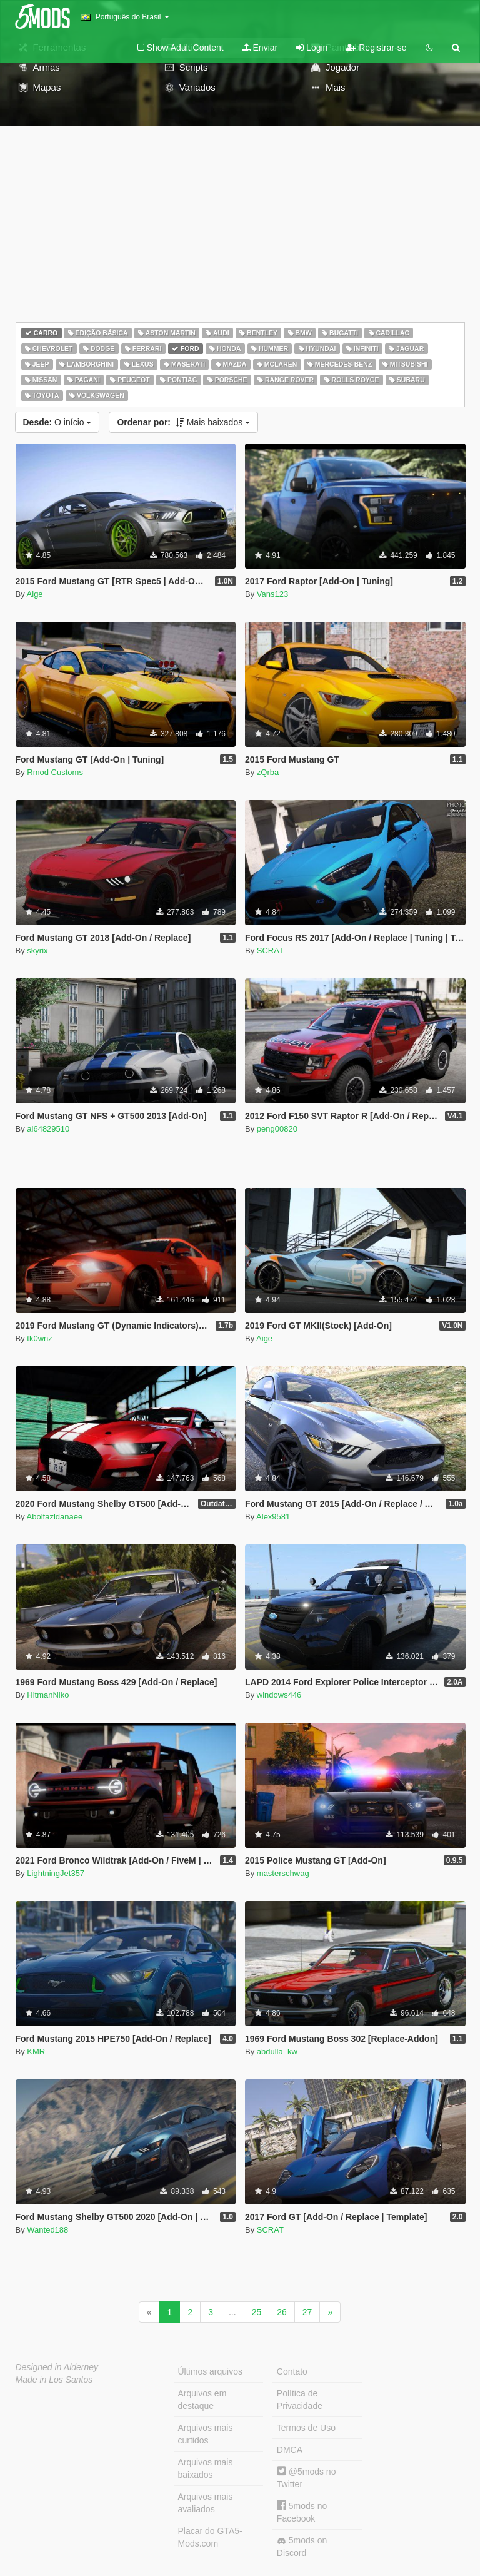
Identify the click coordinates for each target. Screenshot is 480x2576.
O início (57, 422)
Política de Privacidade (299, 2399)
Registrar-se (376, 48)
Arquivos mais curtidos (205, 2434)
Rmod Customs (55, 772)
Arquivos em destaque (202, 2399)
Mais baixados (183, 422)
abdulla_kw (277, 2051)
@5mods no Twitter (306, 2477)
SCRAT (270, 950)
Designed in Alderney (57, 2367)
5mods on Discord (302, 2546)
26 (282, 2312)
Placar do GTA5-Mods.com (210, 2537)
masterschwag (283, 1873)
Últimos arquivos (210, 2371)
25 (257, 2312)
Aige (35, 594)
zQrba (268, 772)
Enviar (260, 48)
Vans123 (272, 594)
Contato (292, 2371)
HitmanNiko (48, 1695)
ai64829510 (48, 1128)
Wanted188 (47, 2229)
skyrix (37, 950)
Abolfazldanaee (55, 1516)
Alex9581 (273, 1516)
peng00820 (277, 1128)
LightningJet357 (55, 1873)
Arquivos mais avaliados (205, 2503)
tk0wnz (39, 1338)
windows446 (279, 1695)
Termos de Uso (306, 2428)
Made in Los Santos (54, 2380)
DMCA (289, 2450)
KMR (36, 2051)
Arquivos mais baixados (205, 2468)
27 (307, 2312)
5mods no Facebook (302, 2511)
